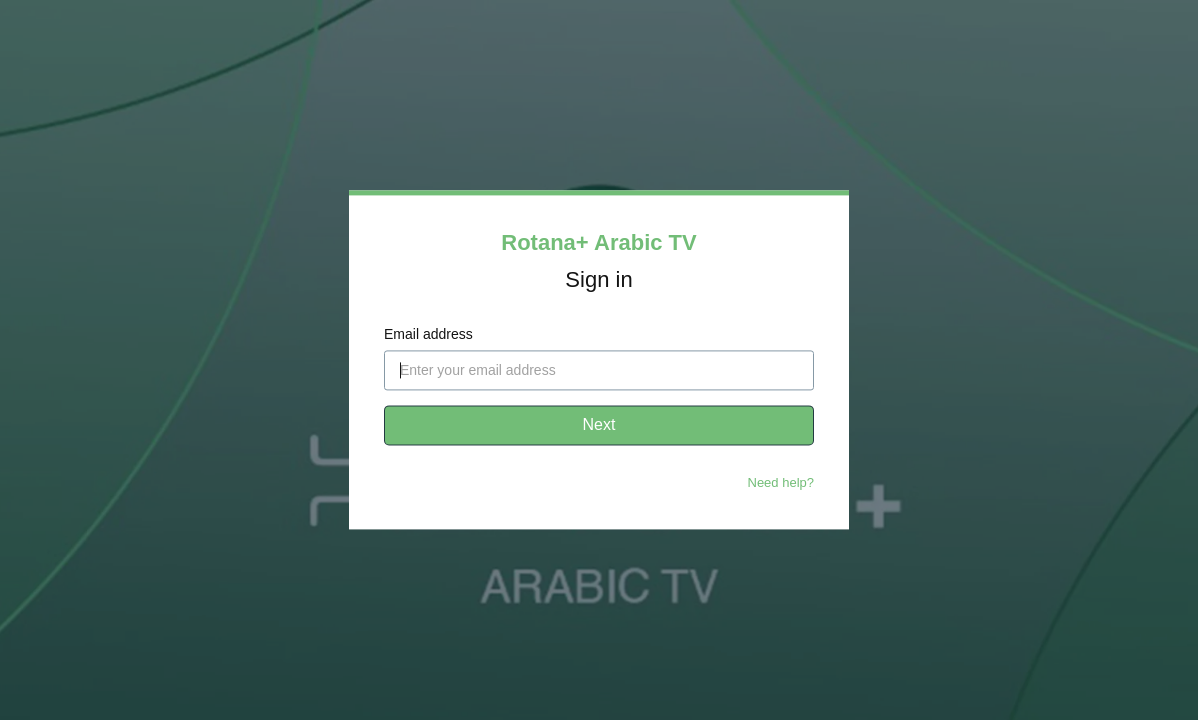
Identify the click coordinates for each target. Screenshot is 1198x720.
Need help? (781, 483)
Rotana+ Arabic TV (598, 242)
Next (599, 425)
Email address (428, 335)
